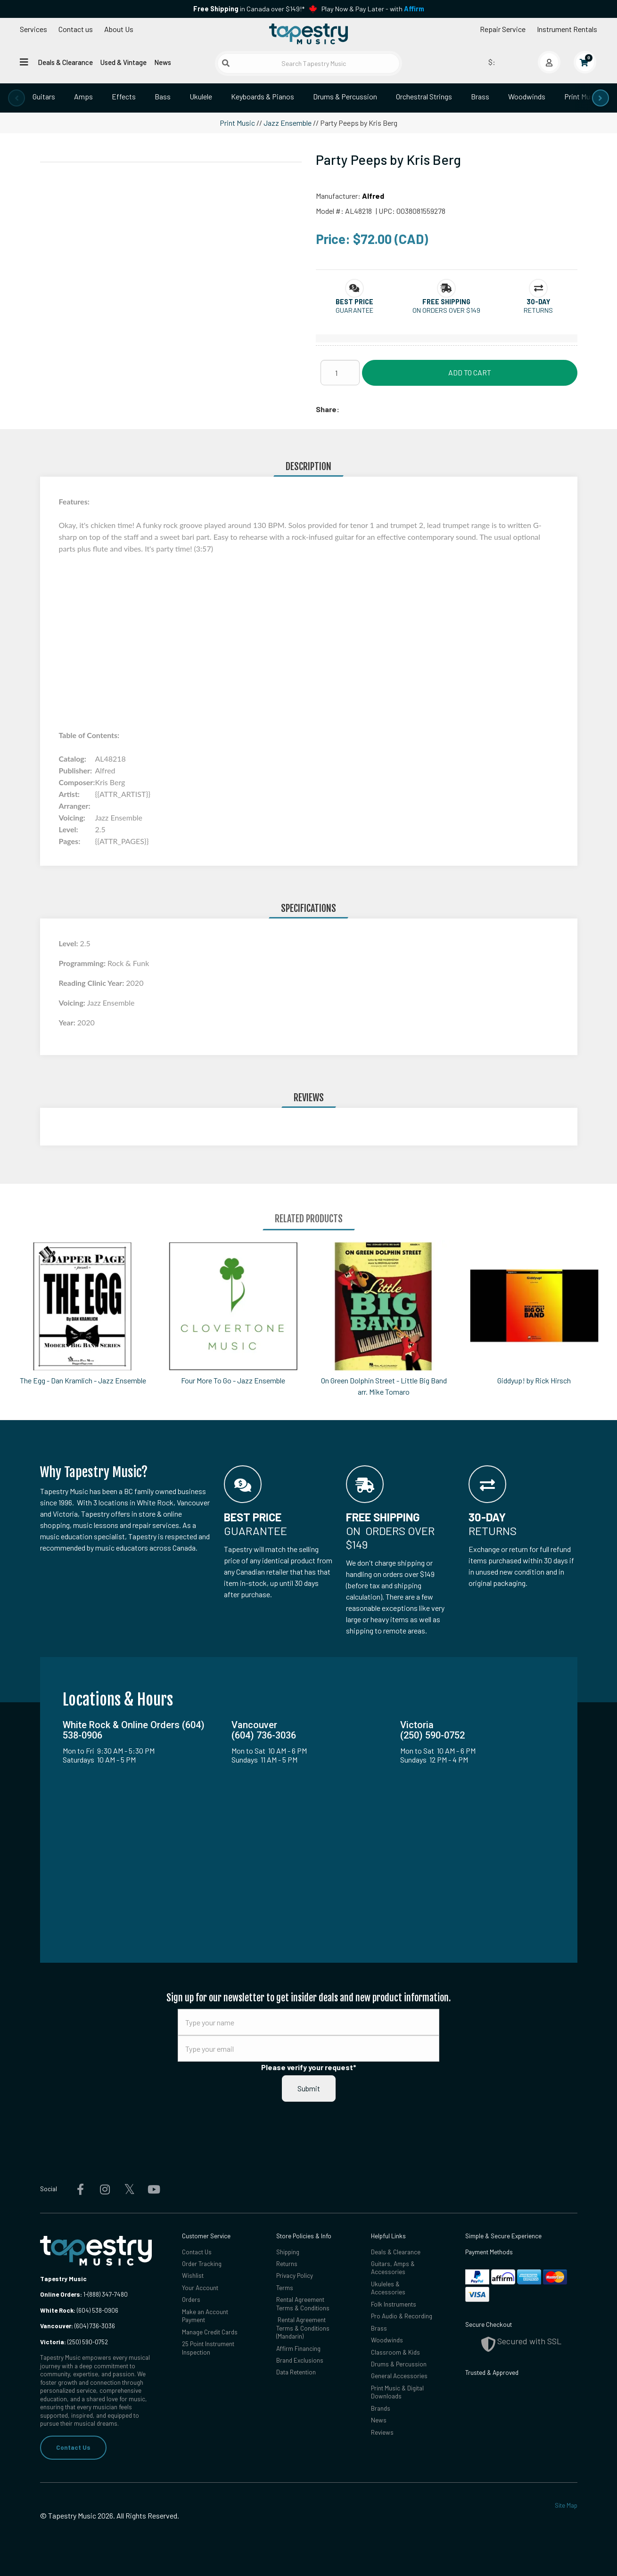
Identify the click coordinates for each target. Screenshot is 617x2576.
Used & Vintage (123, 62)
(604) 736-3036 (77, 2326)
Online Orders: (61, 2294)
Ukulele (200, 96)
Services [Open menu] (33, 28)
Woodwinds (526, 96)
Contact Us (73, 2447)
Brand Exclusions (299, 2361)
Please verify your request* (308, 2067)
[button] (354, 302)
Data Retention (296, 2372)
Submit (308, 2088)
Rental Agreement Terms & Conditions (302, 2304)
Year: (68, 1022)
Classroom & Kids (395, 2352)
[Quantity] (340, 372)
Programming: (83, 963)
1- (85, 2294)
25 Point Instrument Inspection (208, 2348)
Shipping (287, 2252)
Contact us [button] (75, 28)
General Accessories (399, 2376)
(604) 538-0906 (79, 2310)
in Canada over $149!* (248, 9)
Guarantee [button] (354, 310)
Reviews (382, 2433)
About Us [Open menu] (118, 28)
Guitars (44, 96)
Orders (191, 2300)
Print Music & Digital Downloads (397, 2393)
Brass (480, 96)
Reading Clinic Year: (92, 982)
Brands (380, 2409)
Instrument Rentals (567, 28)
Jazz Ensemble (287, 122)
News (162, 62)
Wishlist (193, 2276)
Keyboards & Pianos (262, 96)
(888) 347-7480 (108, 2294)
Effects (124, 96)
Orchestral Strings (424, 96)
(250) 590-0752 (74, 2342)
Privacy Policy (294, 2276)
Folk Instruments (393, 2304)
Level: (69, 943)
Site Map (566, 2505)
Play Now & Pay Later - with (372, 9)
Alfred (373, 195)
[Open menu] (24, 62)
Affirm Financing (298, 2348)
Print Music (582, 96)
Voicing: (73, 1002)
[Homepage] (308, 34)
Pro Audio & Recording (401, 2316)
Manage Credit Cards (210, 2332)
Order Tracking (202, 2263)
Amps (83, 96)
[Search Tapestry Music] (308, 63)
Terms (284, 2288)
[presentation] (16, 97)
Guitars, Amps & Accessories (393, 2268)
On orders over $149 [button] (446, 310)
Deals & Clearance (65, 62)
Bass (163, 96)
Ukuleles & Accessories (388, 2288)
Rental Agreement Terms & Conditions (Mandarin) (302, 2328)
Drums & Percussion (345, 96)
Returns (286, 2263)
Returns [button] (538, 310)
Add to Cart (469, 372)
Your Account (200, 2288)
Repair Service (503, 28)
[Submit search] (226, 63)
